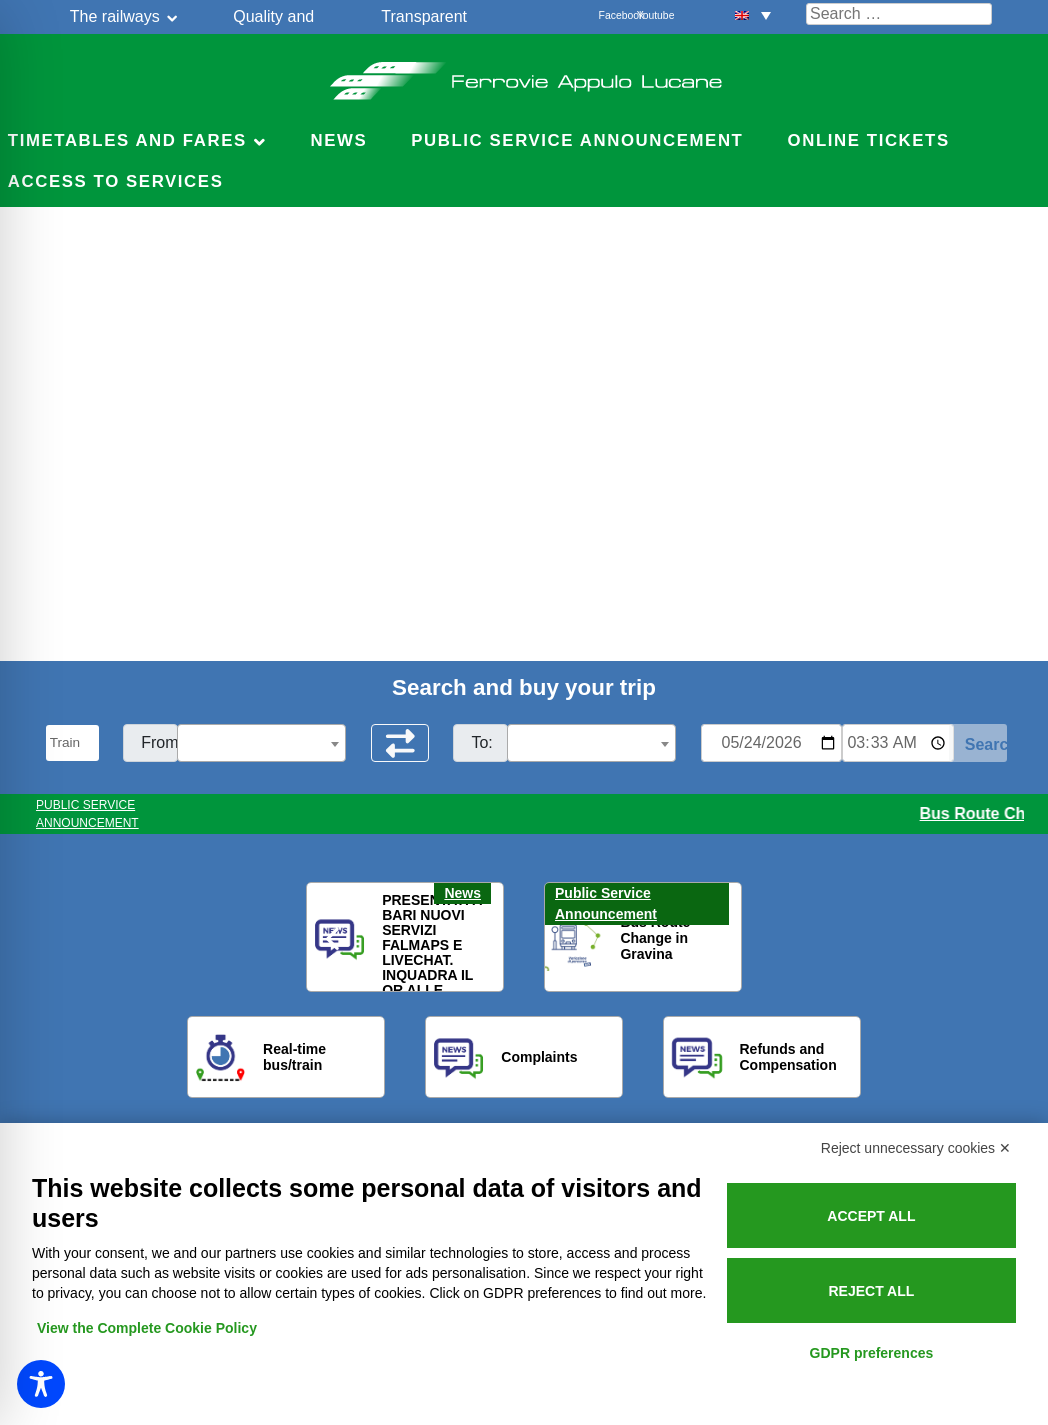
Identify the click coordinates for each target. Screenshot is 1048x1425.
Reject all (871, 1291)
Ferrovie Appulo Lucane (524, 75)
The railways (115, 16)
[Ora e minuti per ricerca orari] (898, 743)
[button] (753, 14)
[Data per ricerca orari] (771, 743)
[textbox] (261, 744)
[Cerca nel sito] (899, 14)
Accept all (871, 1216)
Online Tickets (869, 140)
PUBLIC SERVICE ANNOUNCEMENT (87, 814)
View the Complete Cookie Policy (147, 1328)
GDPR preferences (872, 1353)
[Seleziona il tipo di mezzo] (73, 743)
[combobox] (261, 743)
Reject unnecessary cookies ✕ (916, 1148)
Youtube (648, 15)
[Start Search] (978, 743)
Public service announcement (577, 140)
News (338, 140)
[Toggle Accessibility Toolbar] (41, 1384)
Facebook (610, 15)
